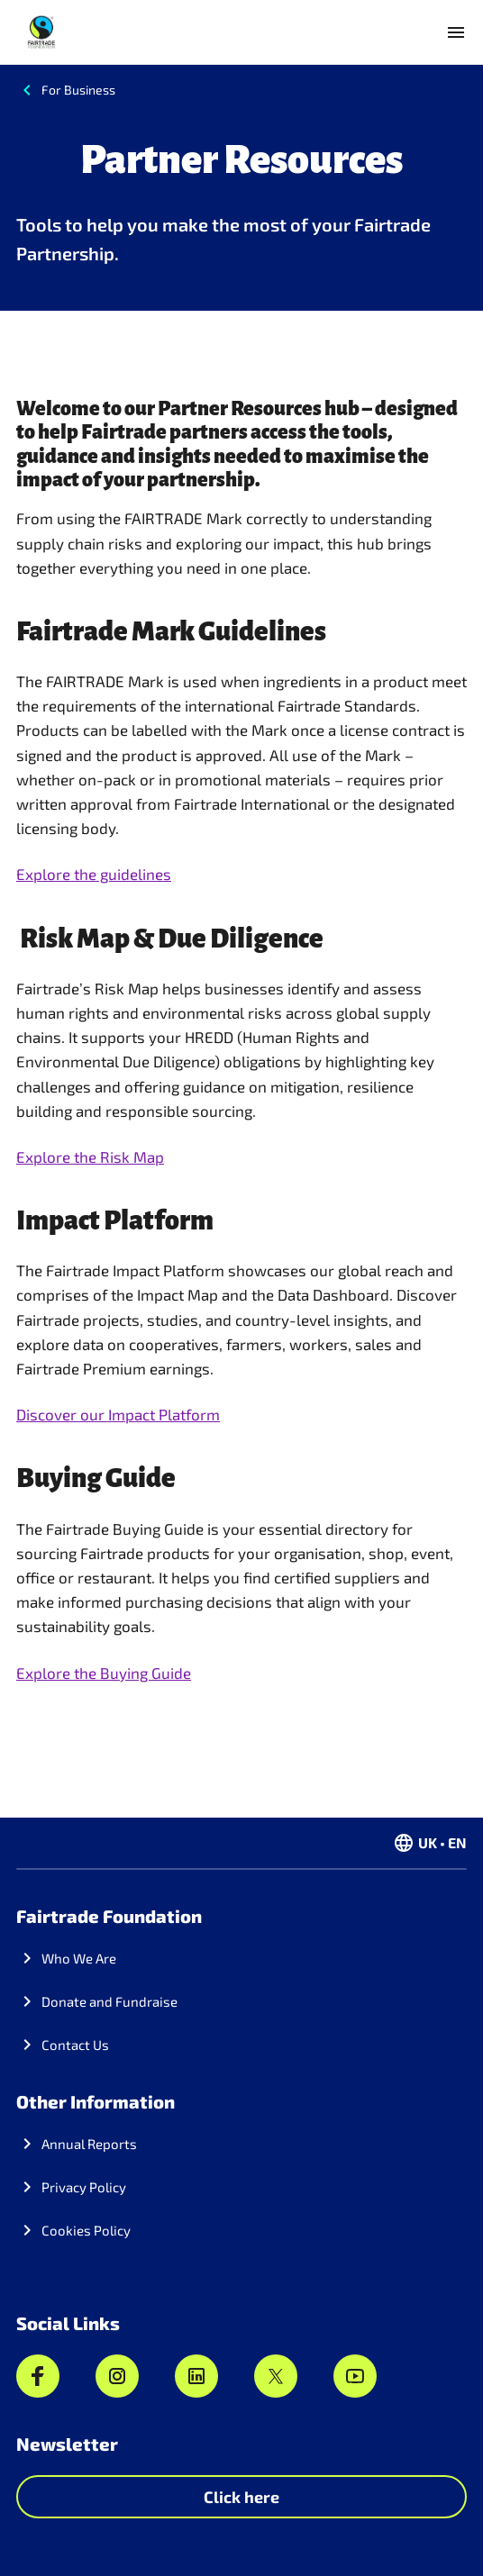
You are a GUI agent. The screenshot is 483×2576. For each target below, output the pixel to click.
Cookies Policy (86, 2230)
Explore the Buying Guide (103, 1673)
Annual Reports (89, 2144)
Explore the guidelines (93, 874)
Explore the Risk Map (90, 1156)
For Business (78, 89)
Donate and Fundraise (109, 2001)
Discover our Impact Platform (118, 1414)
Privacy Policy (83, 2187)
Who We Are (78, 1958)
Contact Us (75, 2044)
